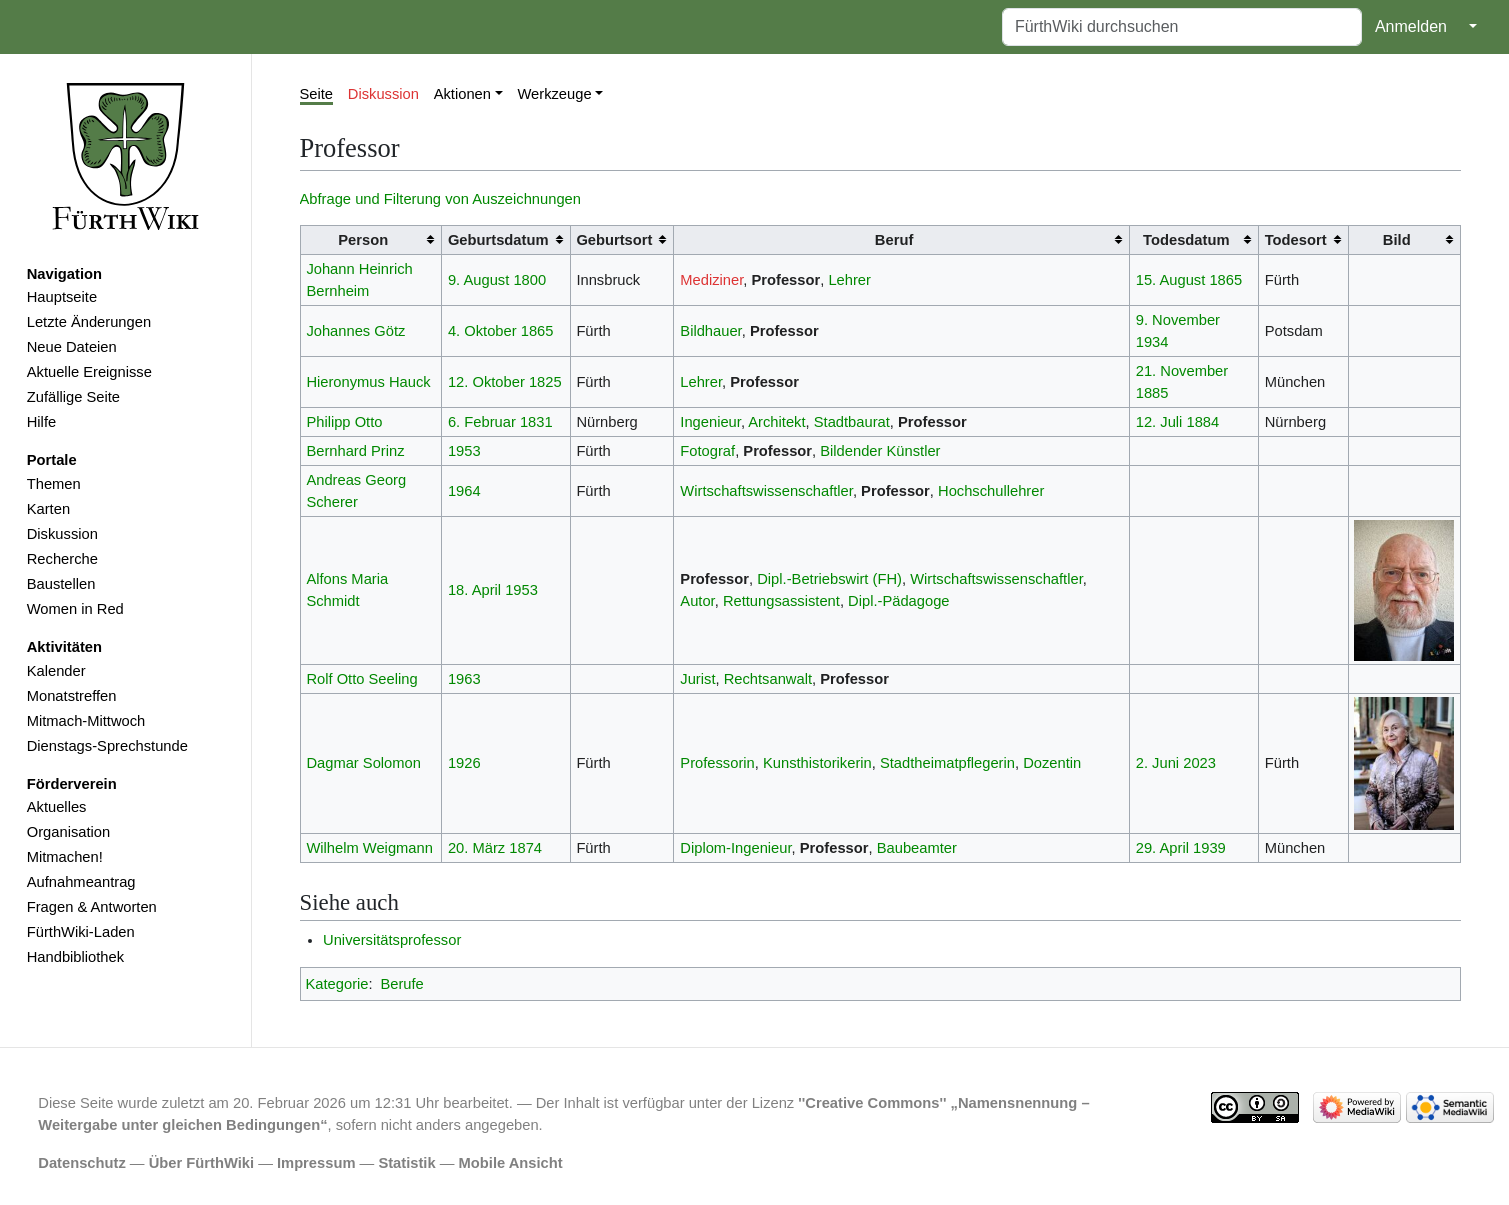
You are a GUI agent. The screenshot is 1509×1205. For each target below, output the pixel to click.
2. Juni (1157, 763)
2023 (1199, 763)
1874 (525, 848)
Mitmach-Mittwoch (86, 721)
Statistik (406, 1163)
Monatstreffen (72, 696)
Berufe (401, 984)
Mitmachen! (65, 857)
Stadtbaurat (852, 422)
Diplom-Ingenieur (735, 848)
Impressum (316, 1163)
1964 (464, 491)
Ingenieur (710, 422)
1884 (1202, 422)
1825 (545, 382)
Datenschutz (82, 1163)
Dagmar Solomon (363, 763)
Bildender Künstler (880, 451)
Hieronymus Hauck (368, 382)
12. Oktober (486, 382)
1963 (464, 679)
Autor (697, 601)
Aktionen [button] (462, 94)
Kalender (56, 671)
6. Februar (482, 422)
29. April (1162, 848)
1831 (536, 422)
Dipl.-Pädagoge (898, 601)
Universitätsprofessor (392, 940)
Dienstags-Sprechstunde (107, 746)
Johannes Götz (355, 331)
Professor (786, 280)
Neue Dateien (72, 347)
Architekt (776, 422)
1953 (464, 451)
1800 (529, 280)
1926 (464, 763)
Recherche (62, 559)
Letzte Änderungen (89, 322)
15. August (1171, 280)
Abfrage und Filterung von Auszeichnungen (441, 199)
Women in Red (75, 609)
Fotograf (707, 451)
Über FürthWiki (201, 1163)
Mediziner (711, 280)
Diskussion (62, 534)
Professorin (717, 763)
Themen (54, 484)
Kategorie (337, 984)
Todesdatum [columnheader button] (1186, 240)
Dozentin (1052, 763)
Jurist (697, 679)
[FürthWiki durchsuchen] (1182, 27)
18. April (474, 590)
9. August (478, 280)
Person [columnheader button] (363, 240)
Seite (317, 94)
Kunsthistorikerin (817, 763)
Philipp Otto (344, 422)
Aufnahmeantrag (81, 882)
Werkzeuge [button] (554, 94)
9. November (1178, 320)
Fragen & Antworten (92, 907)
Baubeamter (917, 848)
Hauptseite (62, 297)
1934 (1152, 342)
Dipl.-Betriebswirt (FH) (829, 579)
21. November (1182, 371)
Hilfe (41, 422)
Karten (48, 509)
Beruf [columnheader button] (894, 240)
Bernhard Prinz (355, 451)
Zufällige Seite (73, 397)
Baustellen (61, 584)
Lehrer (849, 280)
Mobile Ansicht (511, 1163)
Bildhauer (710, 331)
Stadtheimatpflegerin (947, 763)
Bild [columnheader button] (1397, 240)
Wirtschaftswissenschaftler (766, 491)
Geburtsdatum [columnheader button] (498, 240)
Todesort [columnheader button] (1296, 240)
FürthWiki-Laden (81, 932)
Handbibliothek (75, 957)
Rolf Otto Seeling (361, 679)
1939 (1209, 848)
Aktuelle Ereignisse (89, 372)
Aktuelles (57, 807)
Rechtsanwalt (768, 679)
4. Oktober (482, 331)
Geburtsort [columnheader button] (614, 240)
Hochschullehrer (991, 491)
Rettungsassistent (781, 601)
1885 (1152, 393)
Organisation (68, 832)
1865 (1225, 280)
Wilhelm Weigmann (369, 848)
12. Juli (1159, 422)
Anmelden (1411, 26)
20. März (476, 848)
